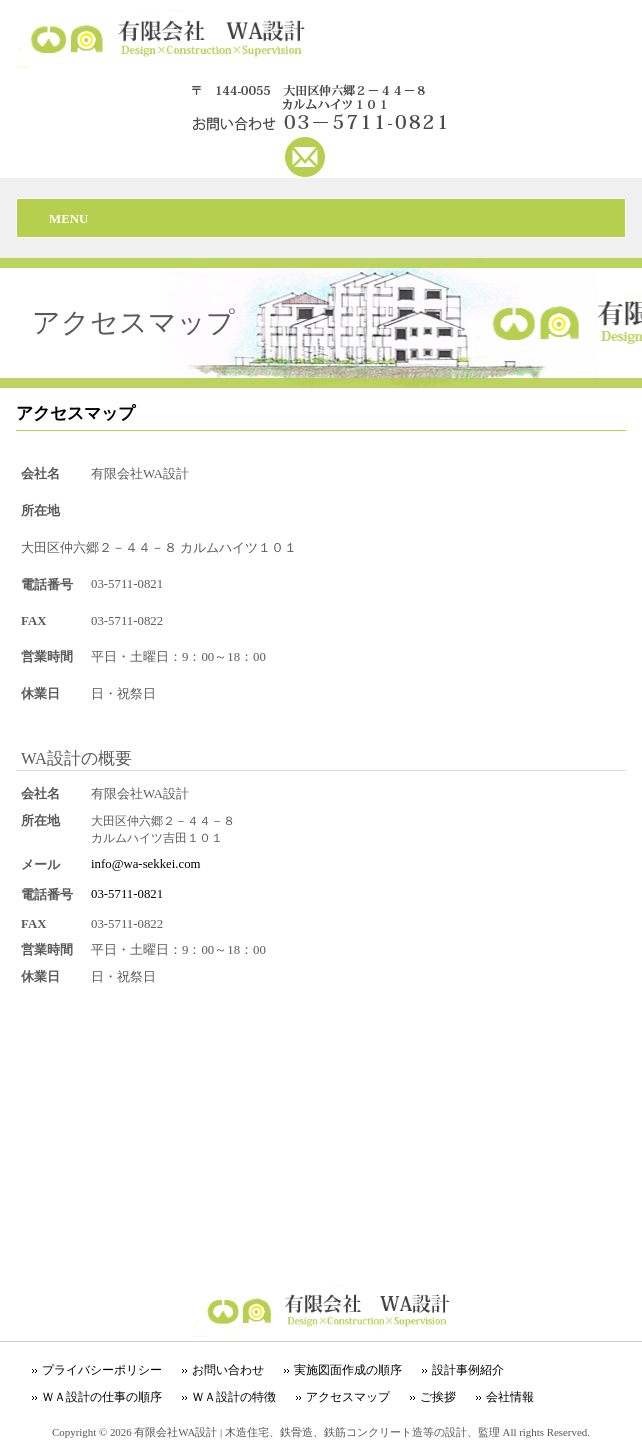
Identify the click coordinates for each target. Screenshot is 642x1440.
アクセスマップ (348, 1397)
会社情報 (510, 1397)
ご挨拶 (438, 1397)
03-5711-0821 (127, 894)
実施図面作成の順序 (348, 1370)
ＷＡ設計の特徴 (234, 1397)
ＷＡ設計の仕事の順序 (102, 1397)
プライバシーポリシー (102, 1370)
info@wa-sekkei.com (146, 864)
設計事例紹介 (468, 1370)
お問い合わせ (228, 1370)
